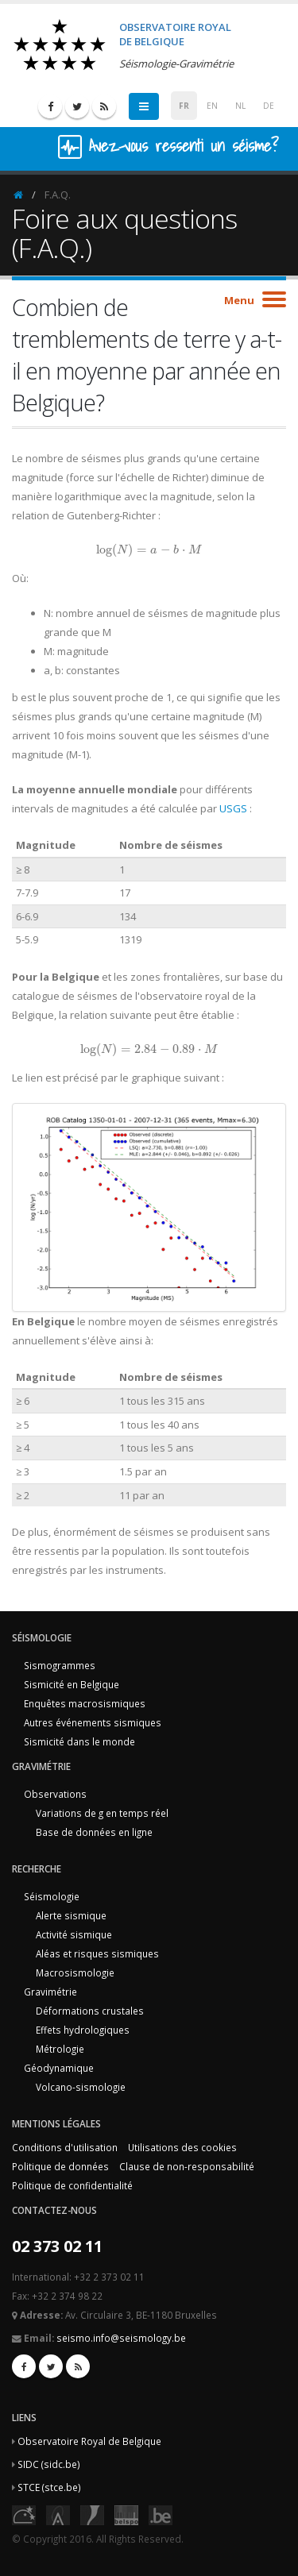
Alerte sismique (71, 1915)
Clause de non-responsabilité (186, 2166)
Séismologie (51, 1896)
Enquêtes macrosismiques (84, 1703)
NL (240, 105)
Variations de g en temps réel (102, 1813)
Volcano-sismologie (81, 2086)
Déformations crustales (90, 2010)
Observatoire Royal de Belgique (89, 2441)
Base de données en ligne (94, 1832)
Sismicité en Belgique (71, 1684)
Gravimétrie (50, 1991)
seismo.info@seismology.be (121, 2337)
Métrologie (60, 2048)
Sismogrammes (59, 1665)
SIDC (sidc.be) (48, 2464)
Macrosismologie (75, 1972)
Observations (55, 1793)
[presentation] (149, 549)
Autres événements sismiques (92, 1722)
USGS (233, 808)
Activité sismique (74, 1934)
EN (212, 105)
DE (268, 105)
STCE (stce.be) (49, 2487)
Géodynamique (59, 2067)
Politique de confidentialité (72, 2185)
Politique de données (60, 2166)
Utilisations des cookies (182, 2147)
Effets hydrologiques (83, 2029)
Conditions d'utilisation (65, 2147)
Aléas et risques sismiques (97, 1953)
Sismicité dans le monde (79, 1741)
